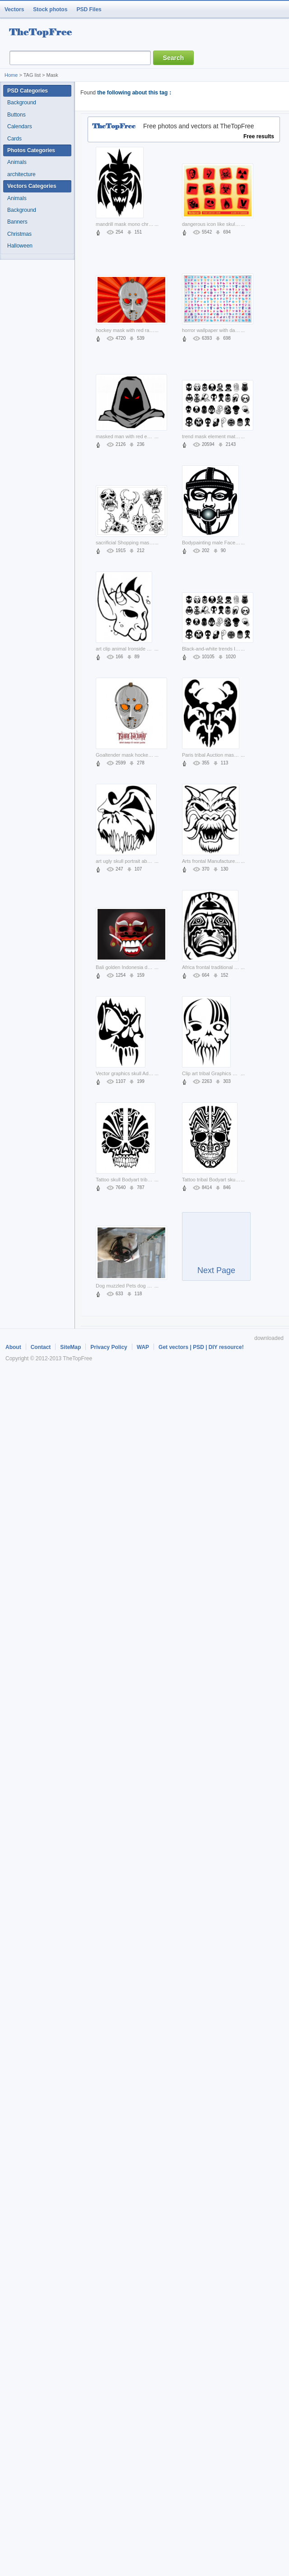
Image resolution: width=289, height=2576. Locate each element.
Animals (17, 162)
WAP (143, 1347)
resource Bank (43, 33)
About (13, 1347)
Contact (41, 1347)
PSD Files (88, 9)
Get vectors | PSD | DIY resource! (201, 1347)
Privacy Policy (108, 1347)
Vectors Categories (31, 186)
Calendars (19, 126)
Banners (17, 222)
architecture (21, 174)
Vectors (14, 9)
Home (11, 75)
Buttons (16, 115)
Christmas (19, 234)
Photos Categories (31, 150)
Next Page (216, 1250)
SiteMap (70, 1347)
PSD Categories (27, 91)
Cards (14, 139)
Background (21, 102)
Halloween (20, 246)
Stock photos (50, 9)
